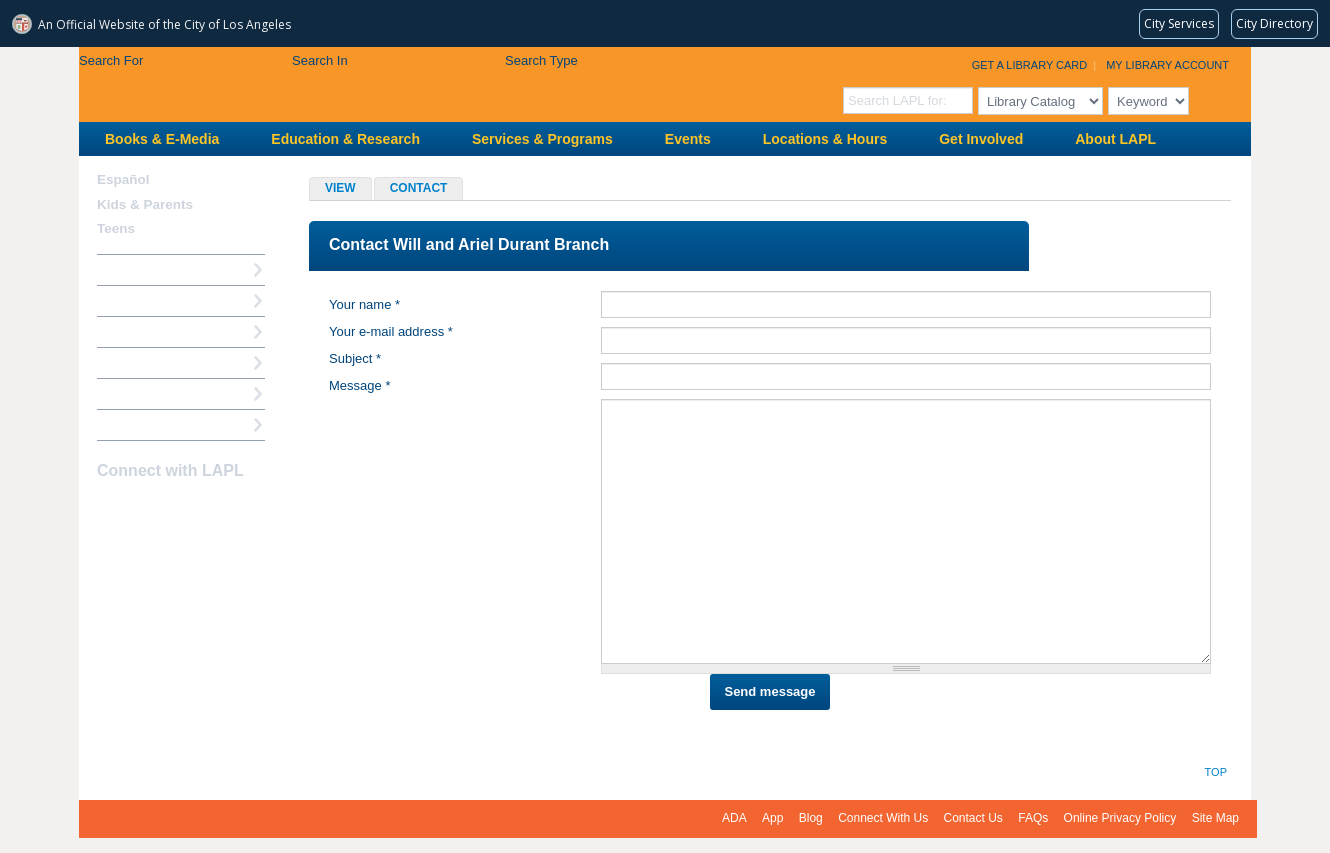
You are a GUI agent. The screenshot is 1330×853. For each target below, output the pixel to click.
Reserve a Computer (160, 331)
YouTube (180, 510)
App (772, 818)
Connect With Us (883, 818)
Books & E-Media (162, 139)
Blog (811, 818)
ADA (734, 818)
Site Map (1215, 818)
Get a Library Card (1030, 65)
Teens (116, 228)
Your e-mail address (391, 331)
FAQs (1033, 818)
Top (1216, 772)
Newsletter (215, 510)
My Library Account (1167, 65)
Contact (427, 189)
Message (359, 385)
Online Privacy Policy (1120, 818)
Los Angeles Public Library (325, 82)
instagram (145, 510)
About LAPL (1115, 139)
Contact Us (973, 818)
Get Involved (981, 139)
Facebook (110, 510)
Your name (364, 304)
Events (688, 139)
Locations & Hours (825, 139)
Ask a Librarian (144, 362)
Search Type (541, 60)
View (340, 188)
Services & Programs (542, 139)
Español (123, 179)
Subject (355, 358)
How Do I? (129, 269)
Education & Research (345, 139)
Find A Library (140, 424)
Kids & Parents (145, 204)
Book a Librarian (148, 393)
